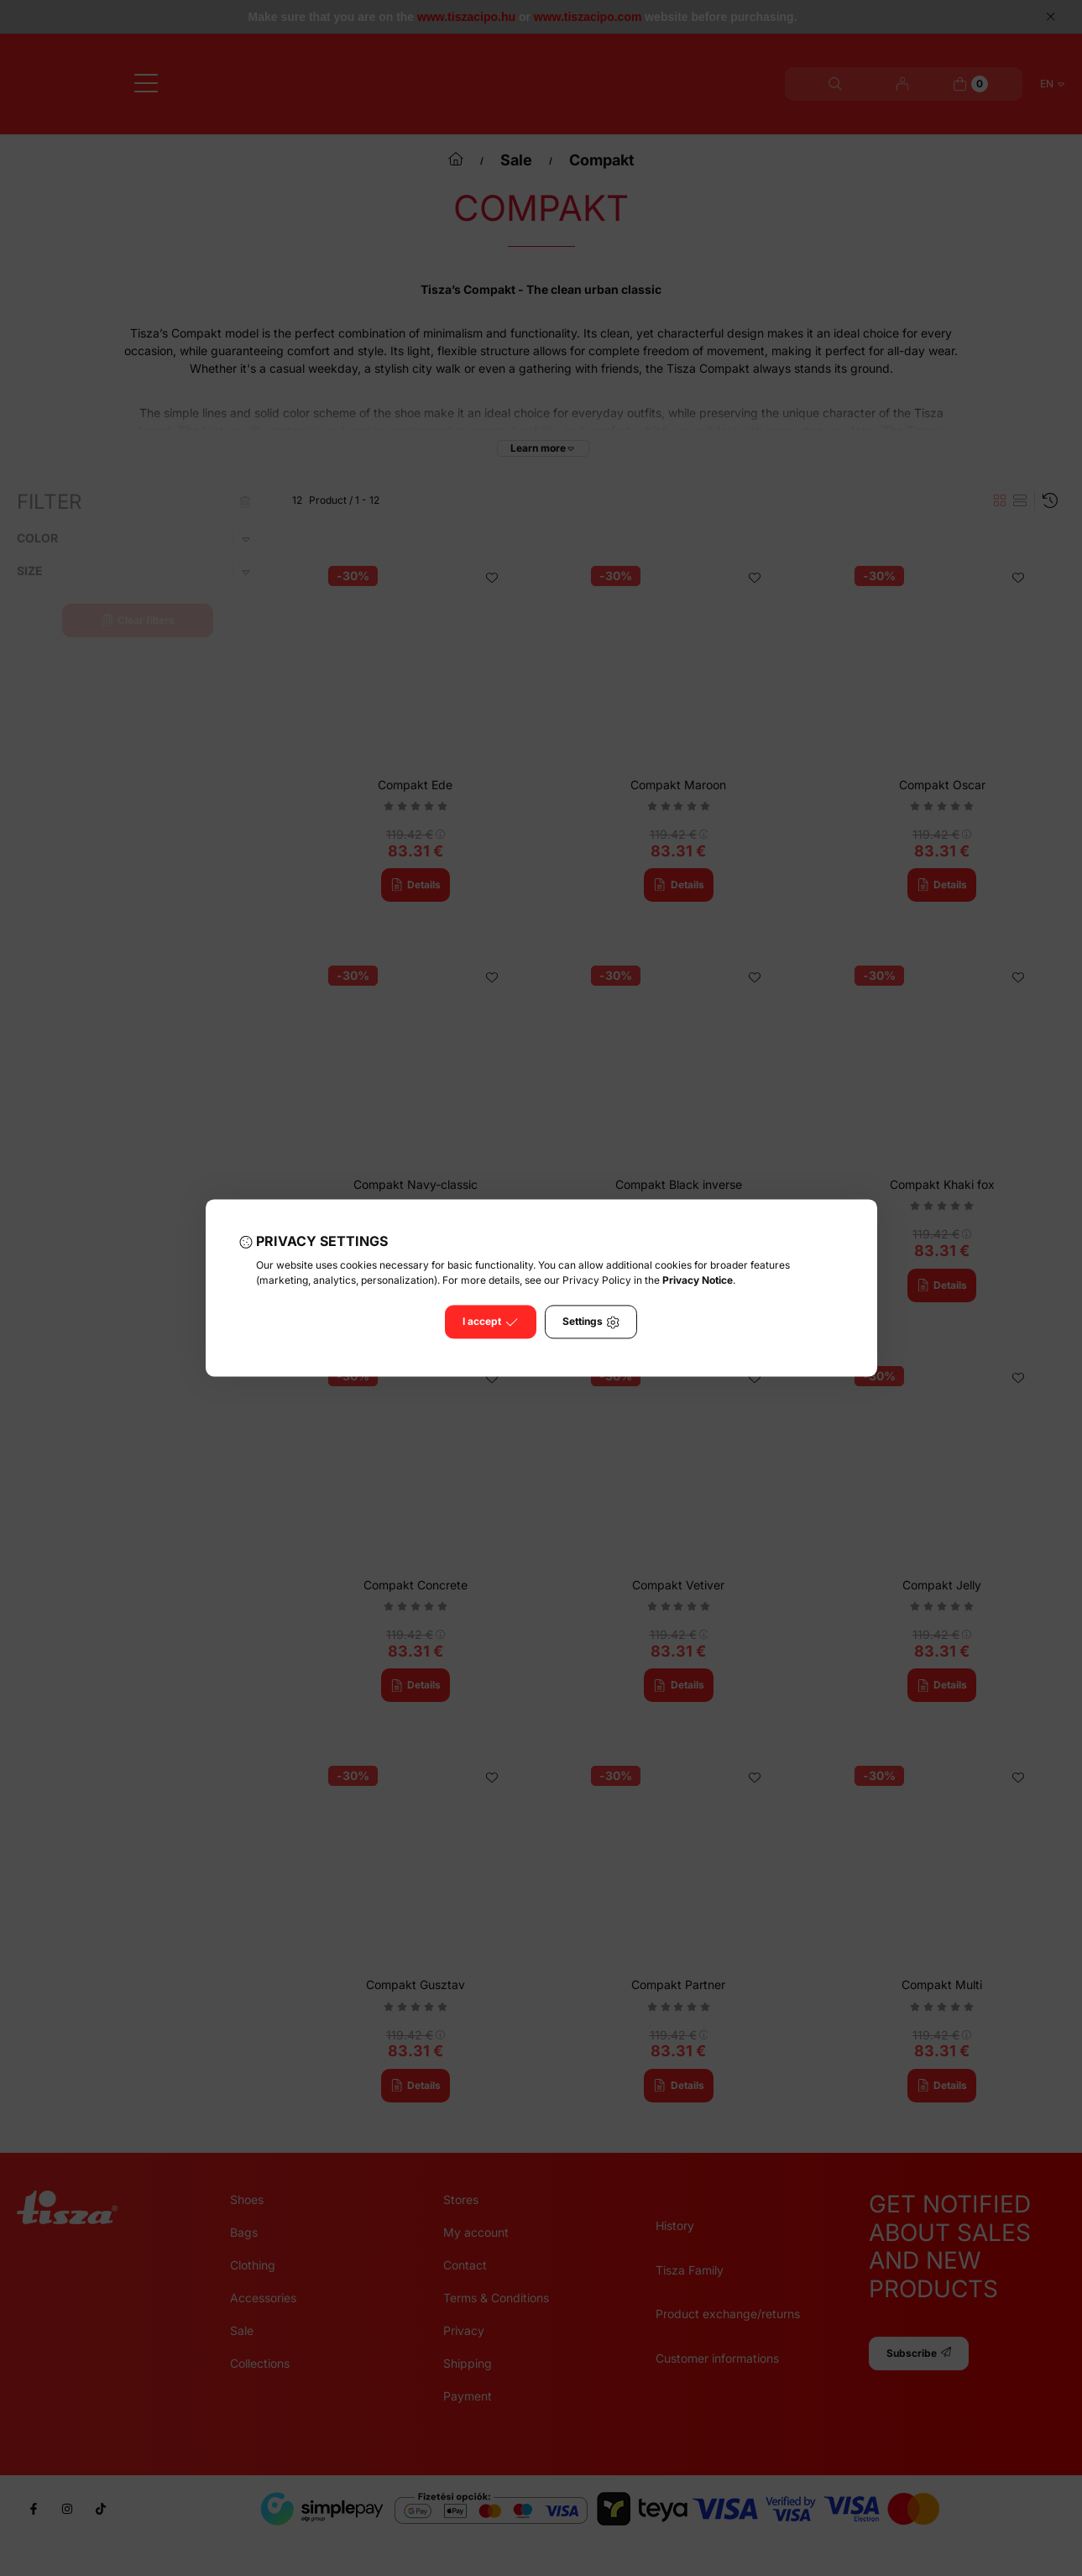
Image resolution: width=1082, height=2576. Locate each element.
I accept (490, 1322)
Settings (590, 1322)
